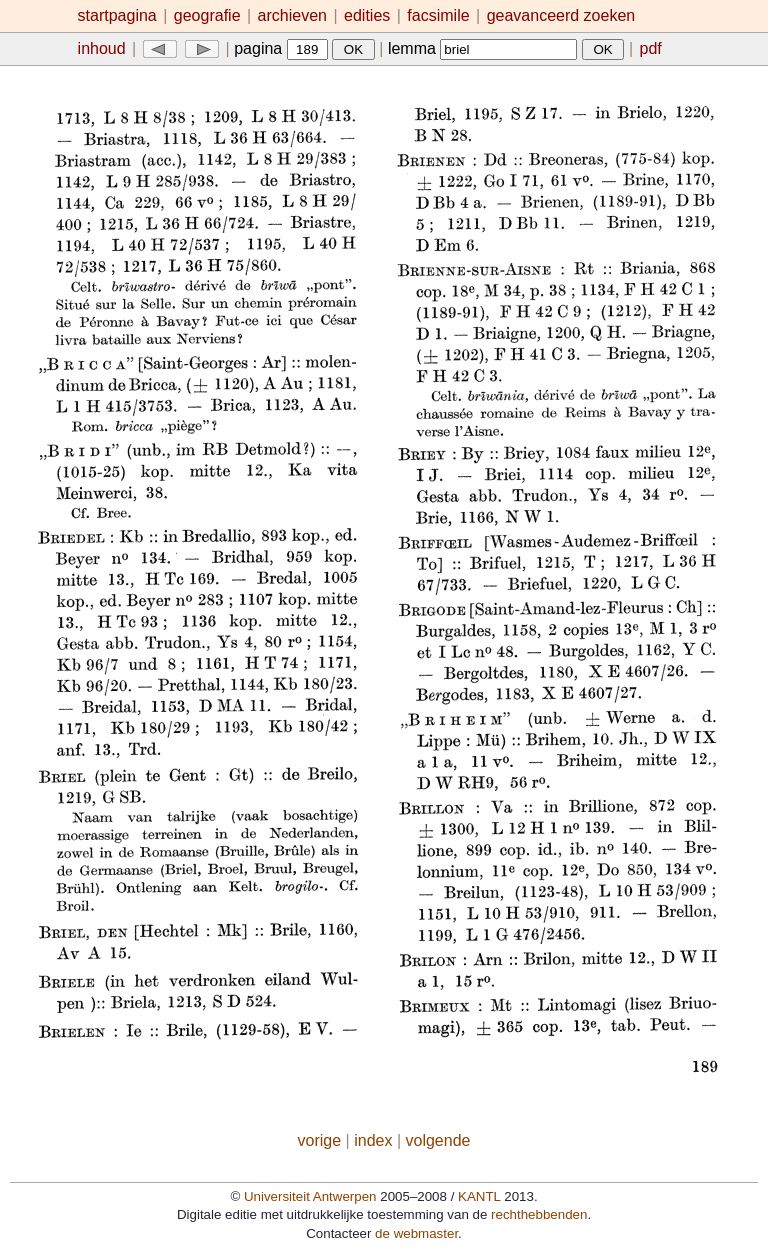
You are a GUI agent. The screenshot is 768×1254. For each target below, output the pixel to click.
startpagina (117, 15)
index (373, 1140)
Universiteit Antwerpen (310, 1196)
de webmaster (416, 1233)
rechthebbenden (539, 1214)
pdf (651, 48)
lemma (482, 48)
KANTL (479, 1196)
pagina (281, 48)
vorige (320, 1140)
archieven (292, 15)
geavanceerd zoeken (561, 15)
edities (367, 15)
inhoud (102, 48)
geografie (207, 15)
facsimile (440, 15)
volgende (438, 1140)
